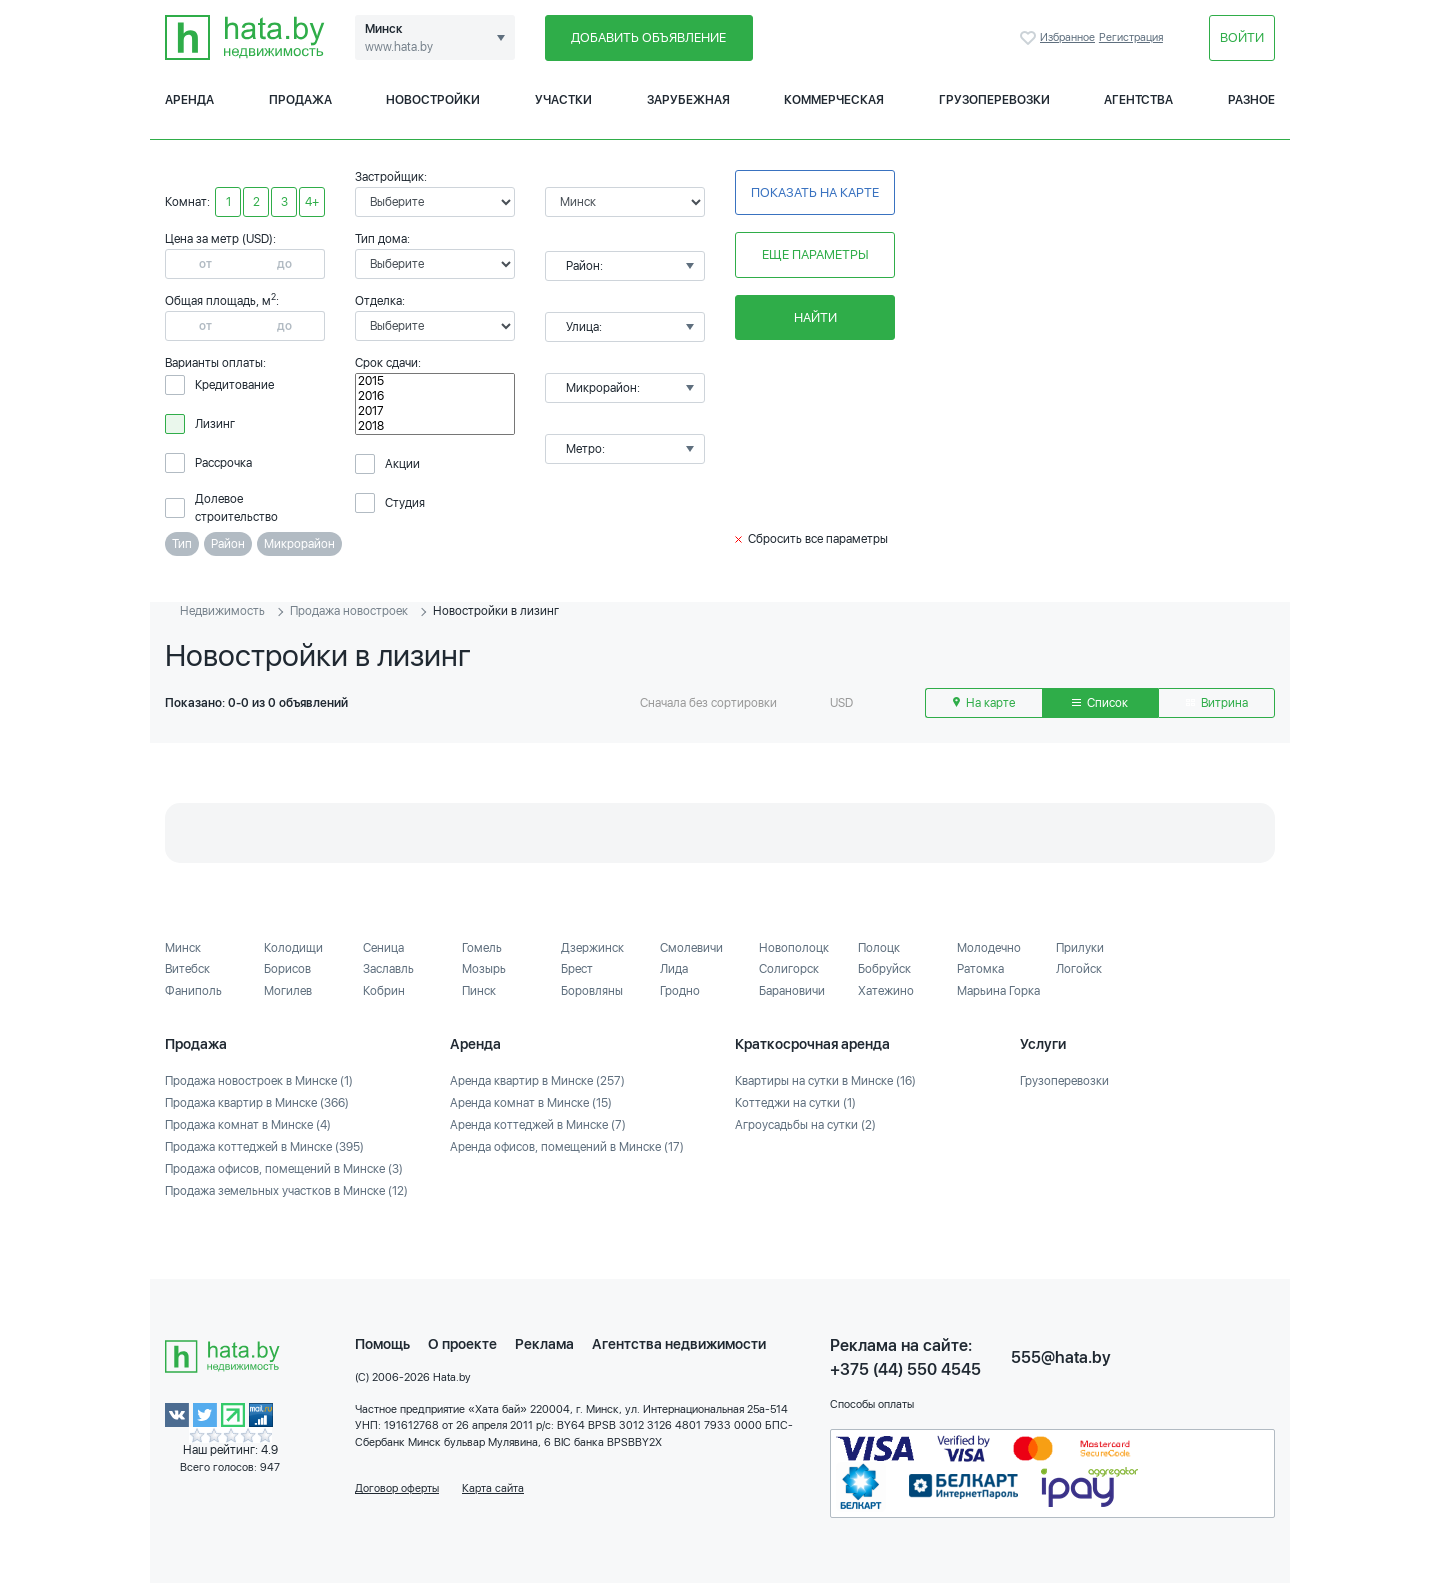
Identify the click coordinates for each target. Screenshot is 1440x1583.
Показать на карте (815, 192)
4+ (312, 202)
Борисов (287, 969)
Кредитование (234, 385)
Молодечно (989, 948)
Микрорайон (299, 544)
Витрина (1217, 703)
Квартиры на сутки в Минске (825, 1081)
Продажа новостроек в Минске (259, 1081)
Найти (815, 317)
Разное (1251, 100)
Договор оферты (397, 1488)
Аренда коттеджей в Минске (538, 1125)
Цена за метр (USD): (220, 239)
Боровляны (592, 991)
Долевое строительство (236, 508)
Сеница (383, 948)
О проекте (462, 1344)
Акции (402, 464)
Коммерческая (834, 100)
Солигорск (789, 969)
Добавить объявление (648, 37)
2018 (435, 426)
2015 (435, 381)
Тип (182, 544)
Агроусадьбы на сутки (805, 1125)
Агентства (1138, 100)
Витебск (187, 969)
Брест (577, 969)
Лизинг (215, 424)
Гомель (482, 948)
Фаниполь (193, 991)
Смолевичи (691, 948)
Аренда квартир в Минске (537, 1081)
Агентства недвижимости (679, 1344)
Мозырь (484, 969)
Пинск (479, 991)
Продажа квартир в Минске (257, 1103)
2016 (435, 396)
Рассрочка (223, 463)
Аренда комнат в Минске (531, 1103)
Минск (183, 948)
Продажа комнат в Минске (248, 1125)
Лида (674, 969)
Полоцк (879, 948)
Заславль (388, 969)
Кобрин (384, 991)
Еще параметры (815, 254)
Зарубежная (688, 100)
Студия (405, 503)
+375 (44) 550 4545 (905, 1369)
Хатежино (886, 991)
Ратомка (980, 969)
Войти (1242, 37)
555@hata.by (1061, 1357)
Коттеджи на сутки (795, 1103)
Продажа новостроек (349, 611)
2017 (435, 411)
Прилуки (1080, 948)
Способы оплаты (872, 1404)
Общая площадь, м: (222, 301)
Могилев (288, 991)
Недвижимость (222, 611)
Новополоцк (794, 948)
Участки (563, 100)
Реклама (544, 1344)
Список (1100, 703)
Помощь (382, 1344)
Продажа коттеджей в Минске (264, 1147)
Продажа (300, 100)
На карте (984, 703)
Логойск (1079, 969)
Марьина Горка (998, 991)
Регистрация (1131, 37)
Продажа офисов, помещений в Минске (284, 1169)
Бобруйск (884, 969)
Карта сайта (493, 1488)
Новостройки (433, 100)
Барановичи (792, 991)
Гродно (680, 991)
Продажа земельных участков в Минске (286, 1191)
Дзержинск (592, 948)
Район (228, 544)
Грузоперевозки (994, 100)
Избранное (1030, 38)
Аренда (189, 100)
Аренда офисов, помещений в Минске (567, 1147)
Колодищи (293, 948)
